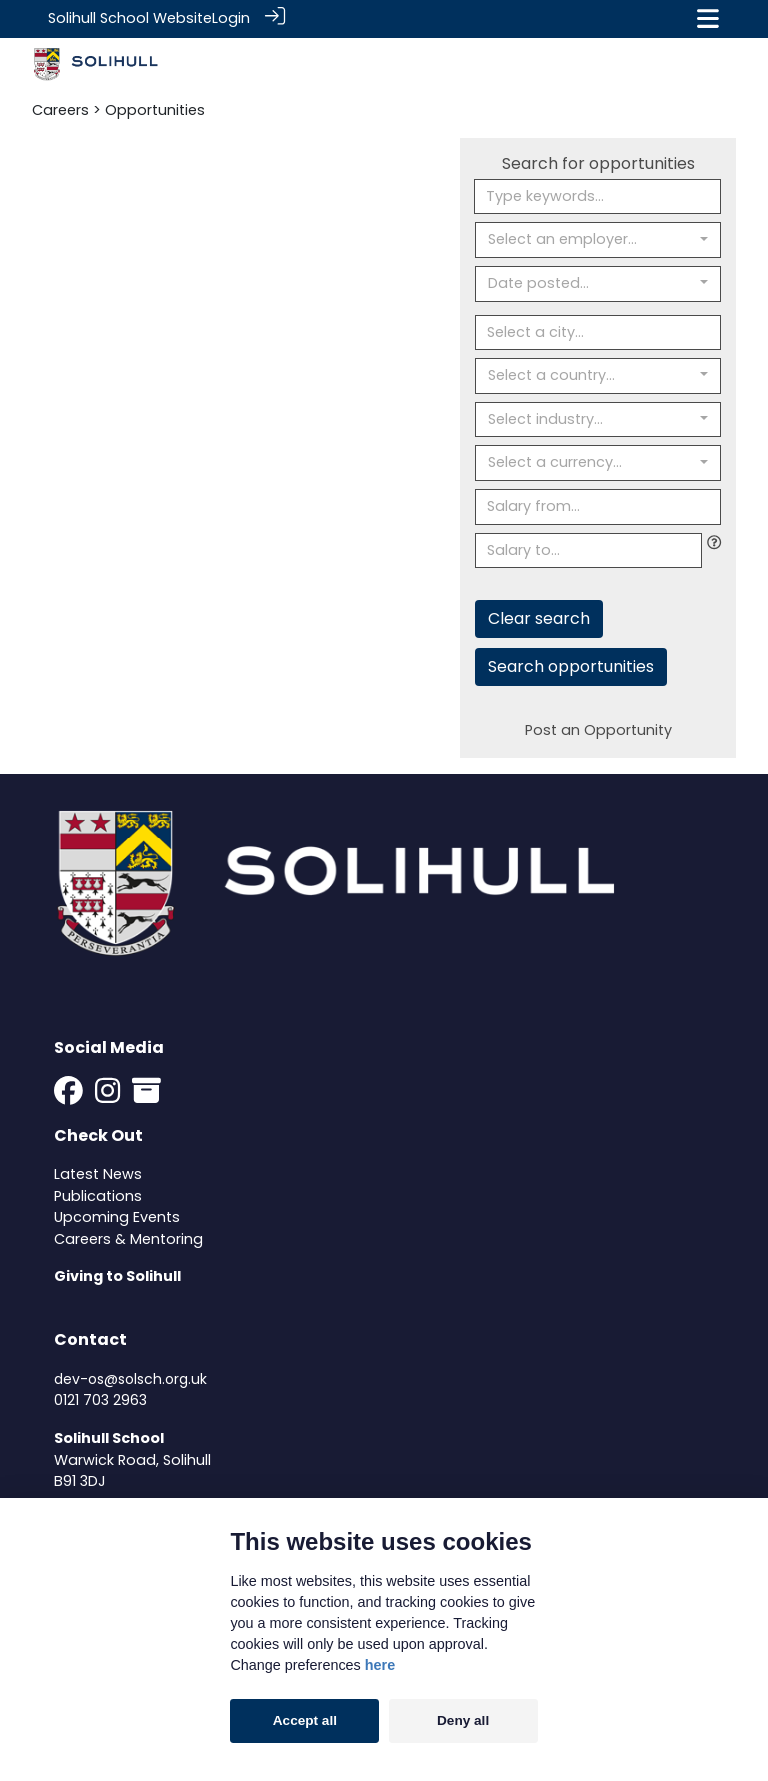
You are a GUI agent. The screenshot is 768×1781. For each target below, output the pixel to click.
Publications (98, 1194)
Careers (60, 109)
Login (231, 18)
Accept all (305, 1720)
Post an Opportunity (598, 729)
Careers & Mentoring (128, 1238)
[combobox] (598, 239)
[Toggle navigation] (708, 18)
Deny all (463, 1720)
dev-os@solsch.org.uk (130, 1378)
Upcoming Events (117, 1216)
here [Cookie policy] (380, 1665)
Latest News (98, 1173)
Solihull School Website (130, 18)
